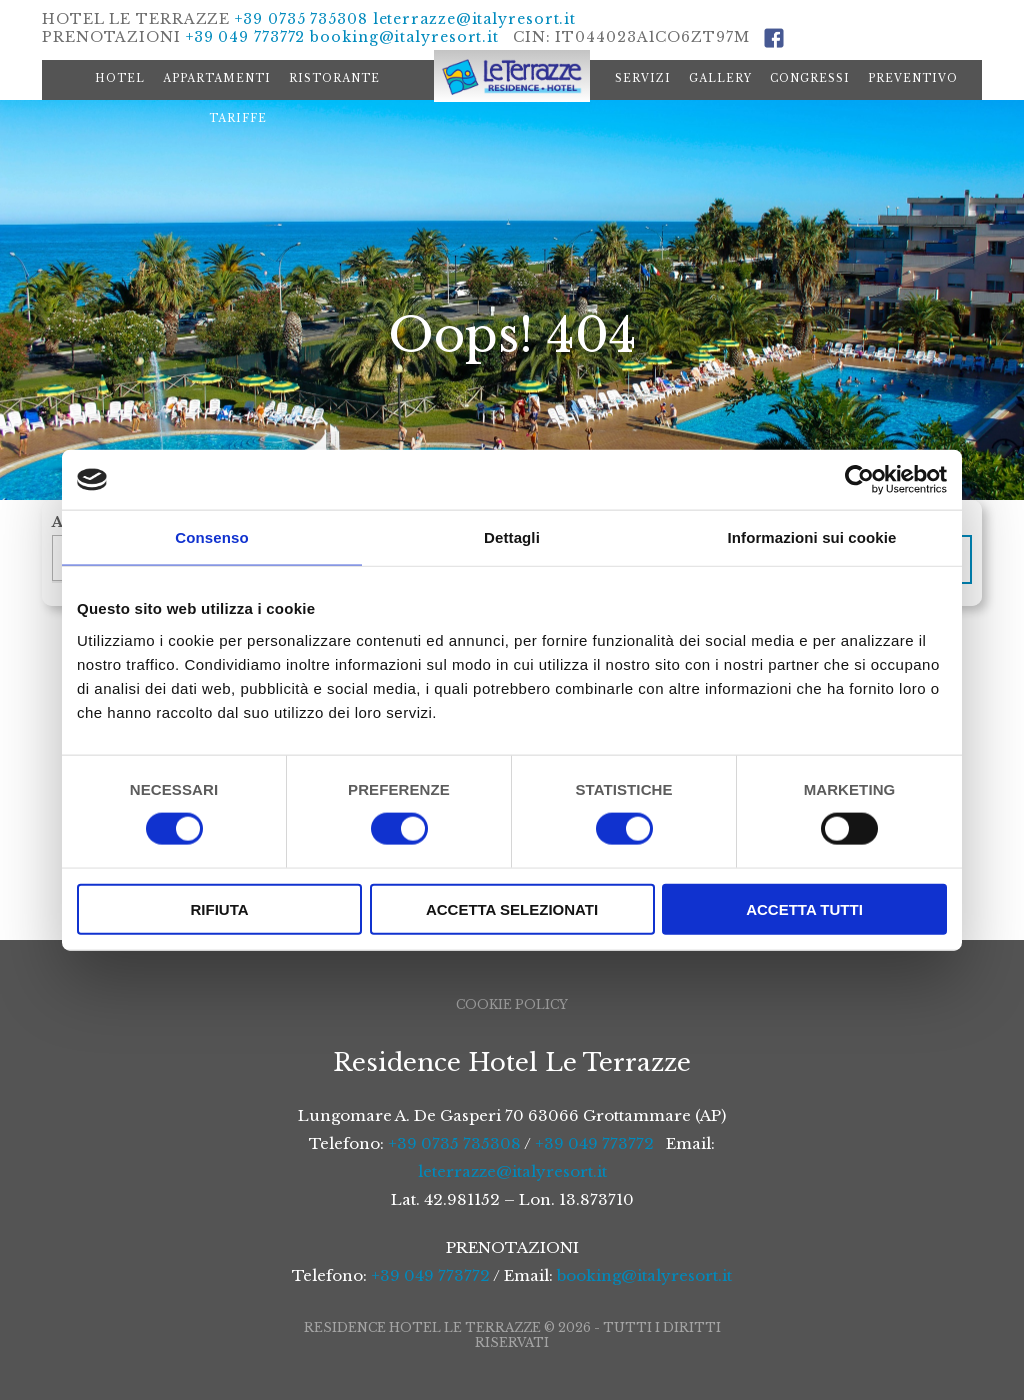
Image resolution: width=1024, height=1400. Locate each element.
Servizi (643, 78)
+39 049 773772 (246, 37)
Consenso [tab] (211, 537)
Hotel (120, 78)
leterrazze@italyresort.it (475, 19)
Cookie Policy (512, 1004)
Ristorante (334, 78)
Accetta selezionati (512, 908)
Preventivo (913, 78)
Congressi (810, 78)
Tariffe (238, 118)
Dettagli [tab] (512, 537)
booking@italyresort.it (404, 37)
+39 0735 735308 (301, 19)
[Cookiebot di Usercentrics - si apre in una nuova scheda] (859, 480)
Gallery (720, 78)
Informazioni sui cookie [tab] (812, 537)
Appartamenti (217, 78)
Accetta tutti (804, 908)
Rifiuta (219, 908)
